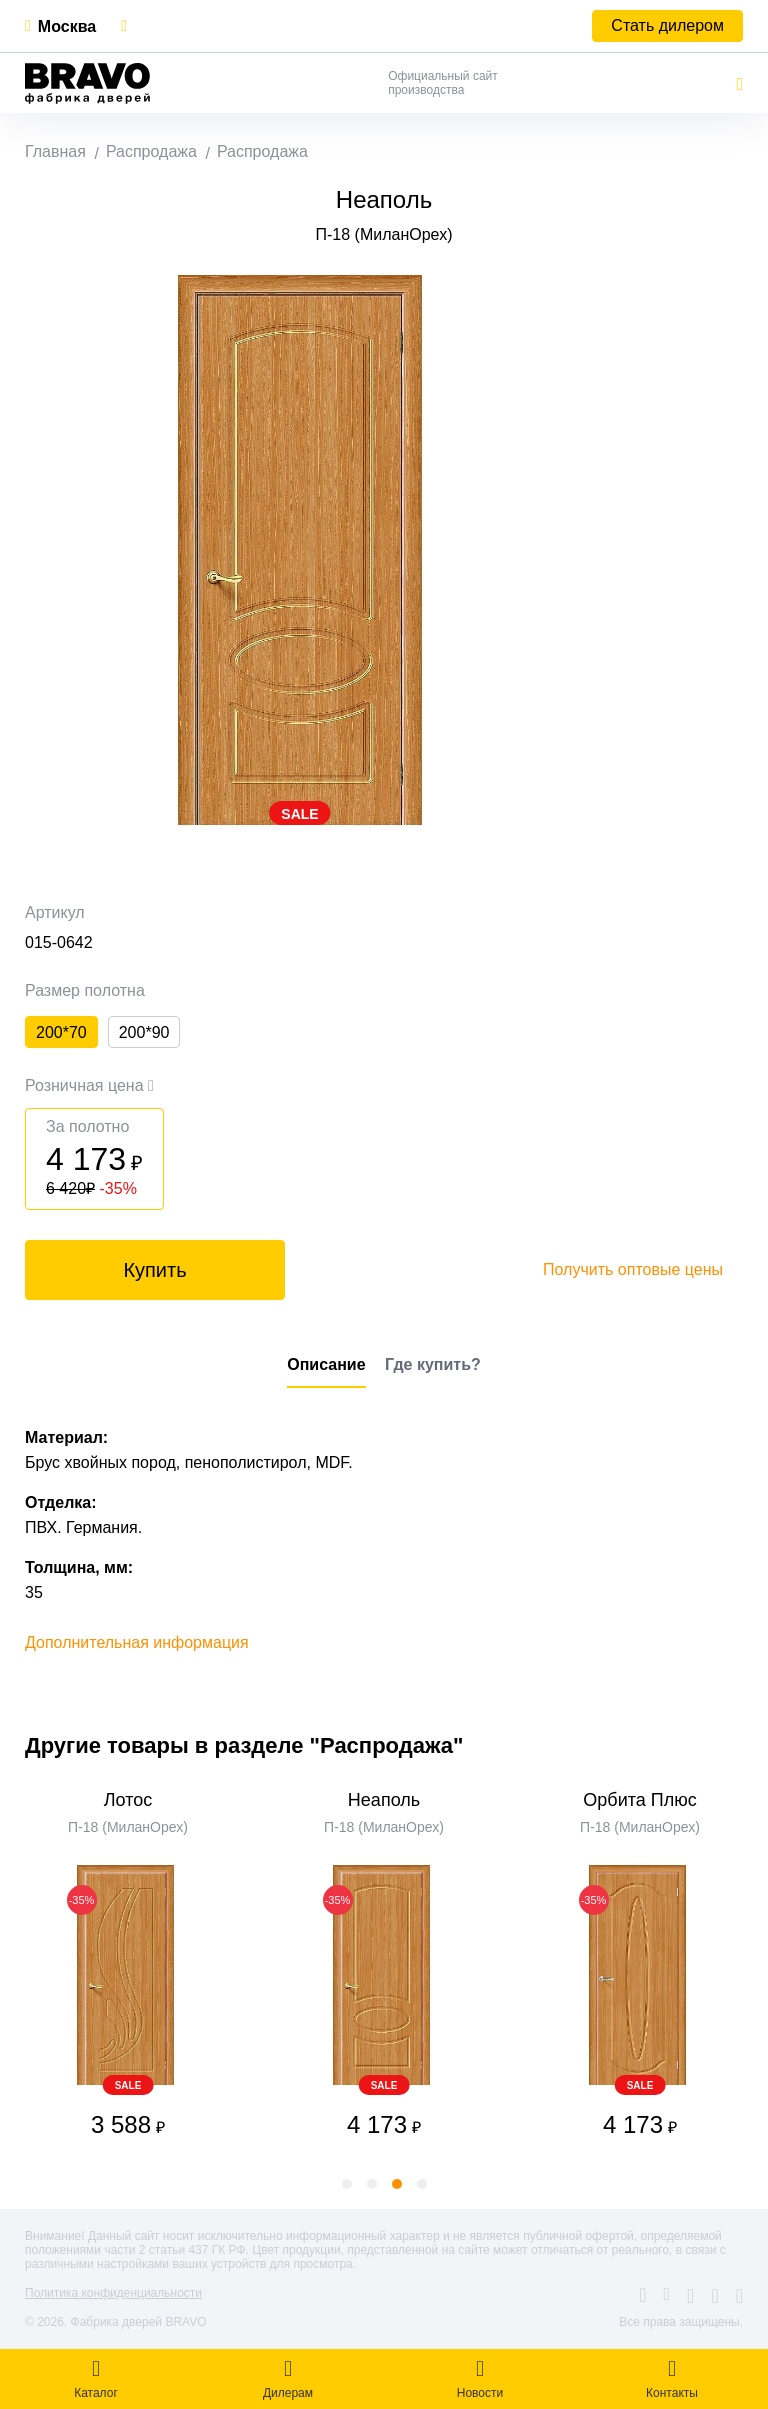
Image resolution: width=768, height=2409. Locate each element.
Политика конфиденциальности (113, 2293)
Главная (55, 151)
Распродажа (151, 151)
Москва (67, 26)
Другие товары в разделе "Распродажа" (244, 1745)
